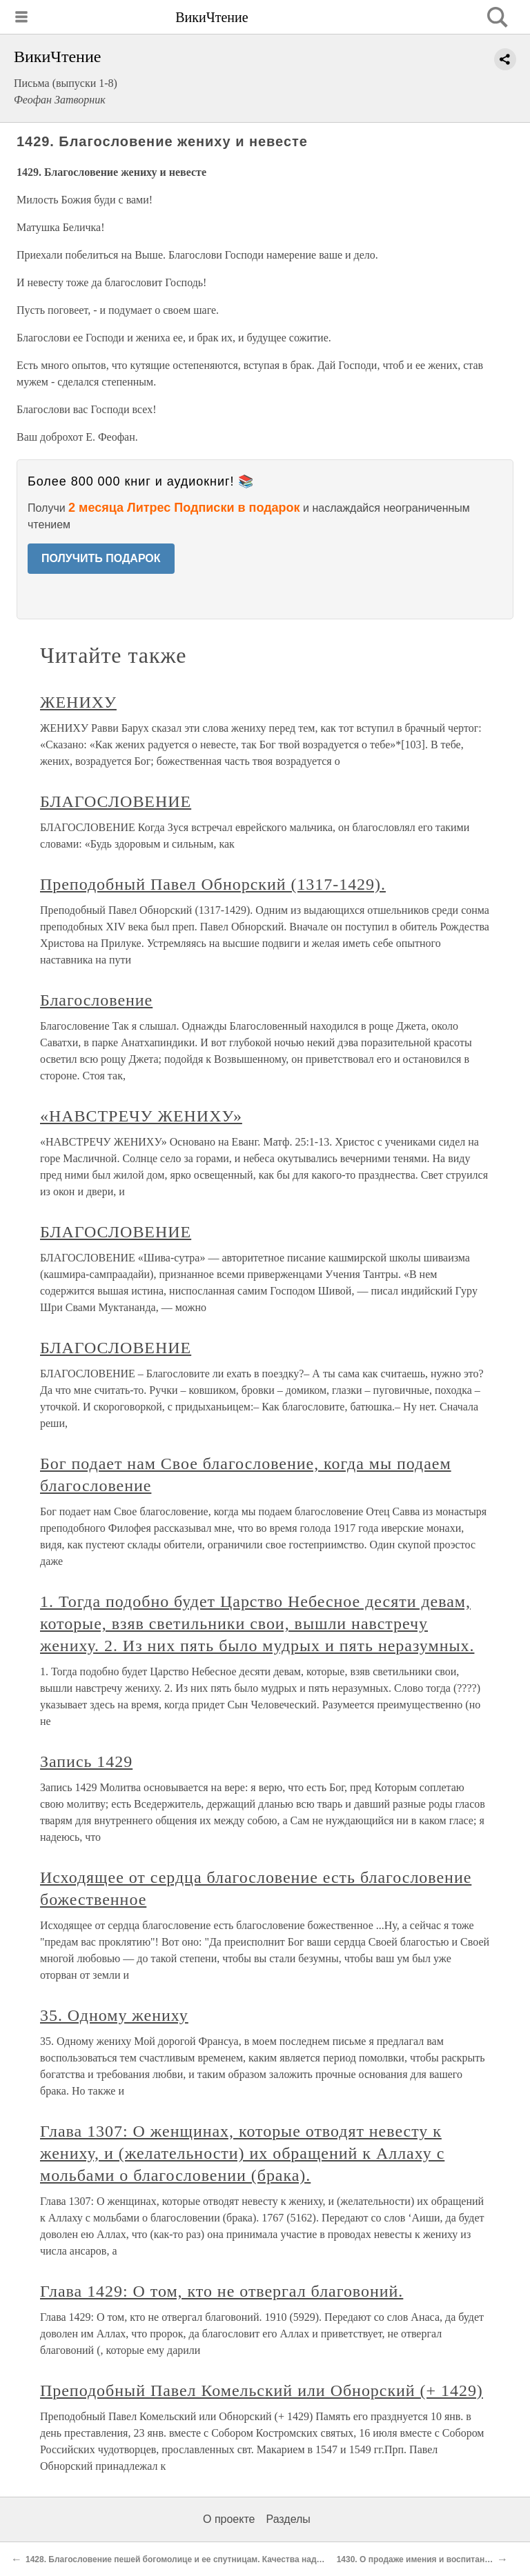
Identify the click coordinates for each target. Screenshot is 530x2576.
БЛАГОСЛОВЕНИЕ (115, 801)
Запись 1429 (86, 1761)
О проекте (229, 2519)
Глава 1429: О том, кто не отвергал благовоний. (221, 2291)
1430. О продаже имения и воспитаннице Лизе (432, 2559)
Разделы (288, 2519)
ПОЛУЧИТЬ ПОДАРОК (101, 558)
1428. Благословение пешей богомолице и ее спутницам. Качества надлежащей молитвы (209, 2559)
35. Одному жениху (114, 2015)
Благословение (96, 1000)
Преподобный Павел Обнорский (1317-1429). (213, 884)
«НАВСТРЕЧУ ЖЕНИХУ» (141, 1116)
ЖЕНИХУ (78, 702)
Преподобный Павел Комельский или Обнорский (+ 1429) (261, 2390)
